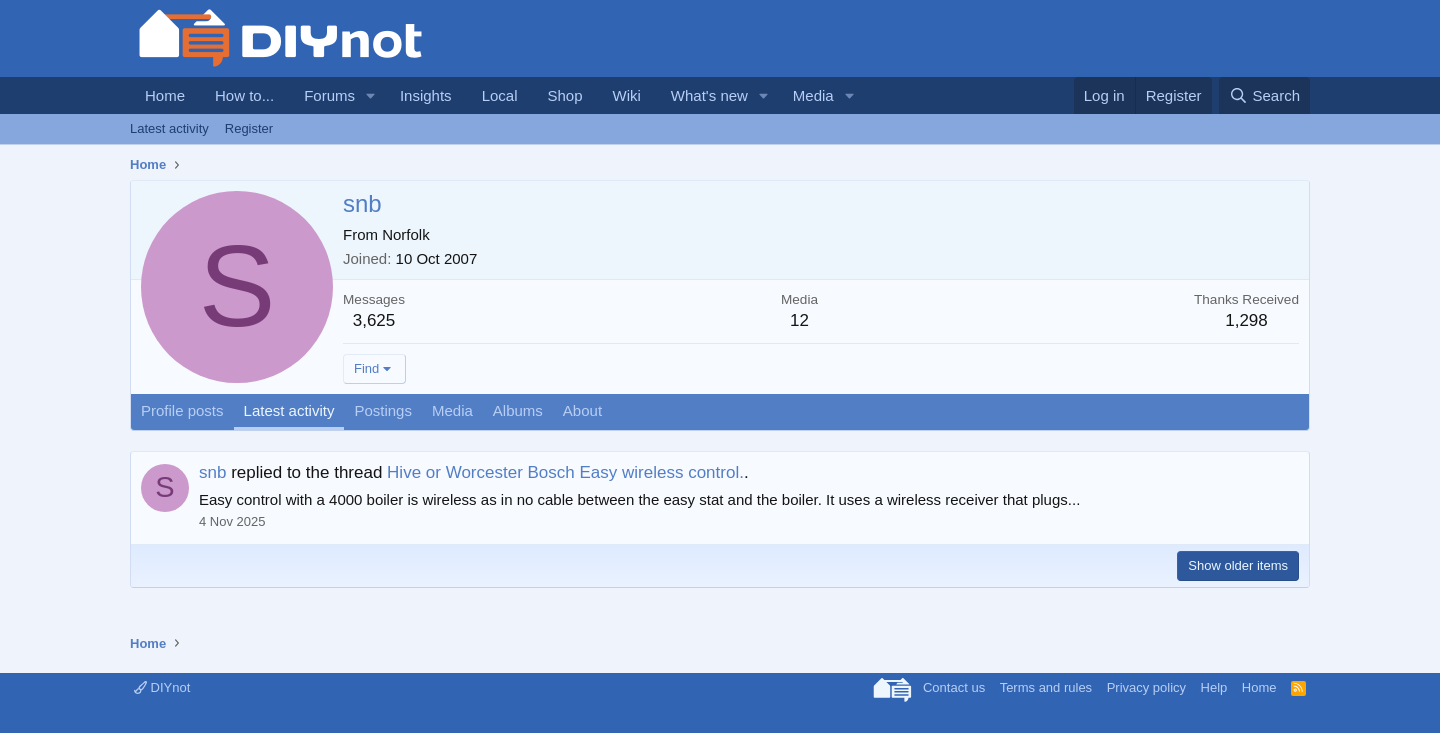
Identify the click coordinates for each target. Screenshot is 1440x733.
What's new (709, 95)
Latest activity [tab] (289, 410)
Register (249, 128)
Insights (426, 95)
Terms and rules (1046, 687)
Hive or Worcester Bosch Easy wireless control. (565, 472)
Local (500, 95)
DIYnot (162, 687)
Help (1214, 687)
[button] (371, 95)
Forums (329, 95)
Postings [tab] (383, 410)
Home (165, 95)
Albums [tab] (518, 410)
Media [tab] (452, 410)
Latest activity (169, 128)
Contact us (954, 687)
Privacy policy (1146, 687)
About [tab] (582, 410)
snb (212, 472)
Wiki (627, 95)
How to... (244, 95)
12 (799, 320)
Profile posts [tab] (182, 410)
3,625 (374, 320)
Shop (564, 95)
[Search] (1264, 95)
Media (813, 95)
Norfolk (406, 234)
